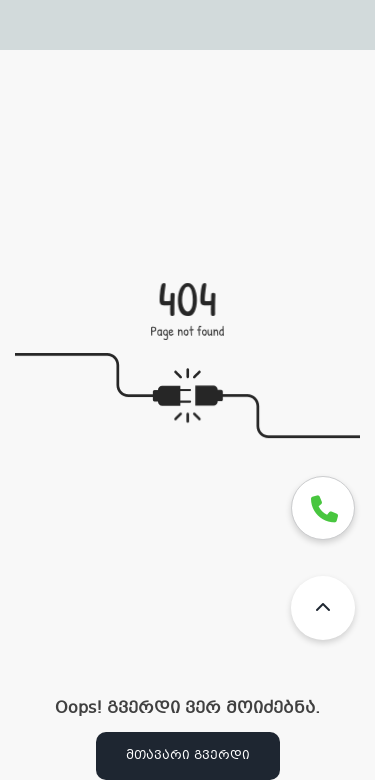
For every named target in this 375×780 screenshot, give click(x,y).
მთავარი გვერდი (188, 756)
